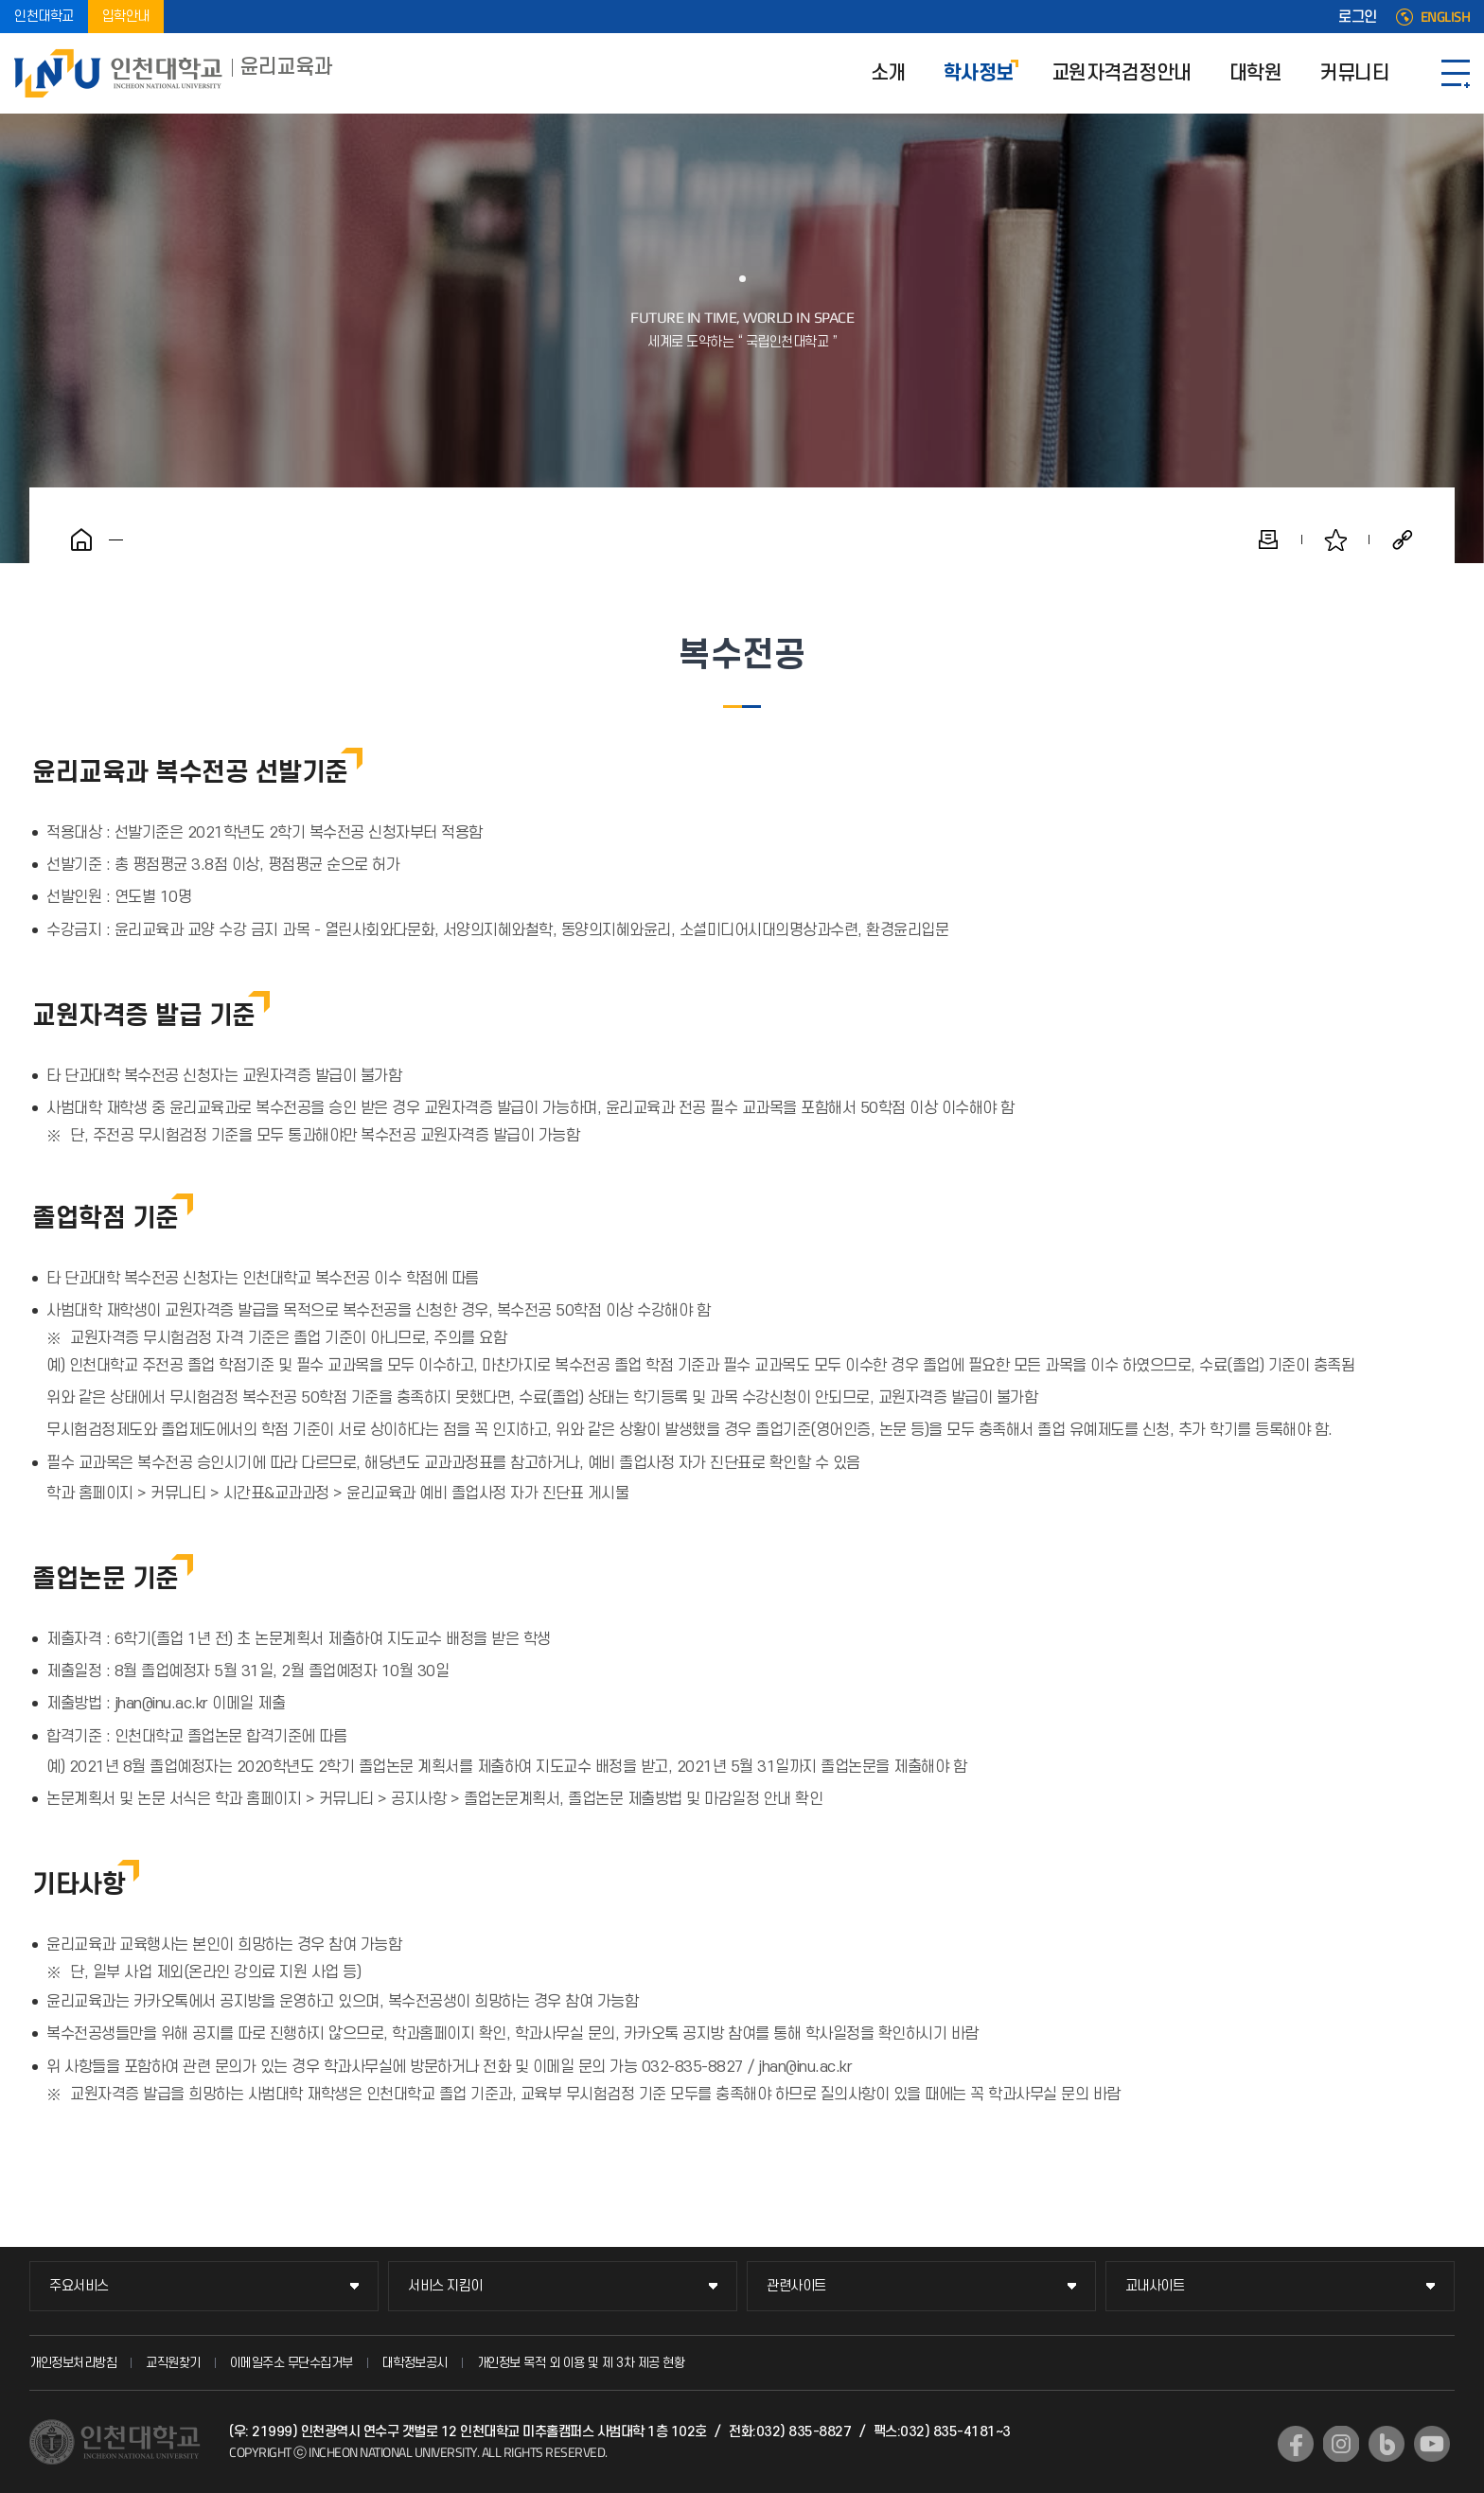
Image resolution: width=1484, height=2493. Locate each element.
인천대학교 (44, 17)
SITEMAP (1455, 73)
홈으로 (81, 539)
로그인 (1357, 17)
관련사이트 (796, 2286)
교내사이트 (1155, 2286)
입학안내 (126, 17)
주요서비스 (79, 2286)
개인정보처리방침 (72, 2363)
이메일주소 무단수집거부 (291, 2363)
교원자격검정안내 (1121, 73)
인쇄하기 (1268, 539)
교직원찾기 (173, 2363)
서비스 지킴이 (445, 2286)
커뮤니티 (1354, 73)
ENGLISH (1446, 17)
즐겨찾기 (1335, 539)
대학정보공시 (415, 2363)
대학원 (1255, 73)
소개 (888, 73)
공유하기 (1402, 539)
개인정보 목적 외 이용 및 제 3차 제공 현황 (581, 2363)
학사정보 (979, 73)
